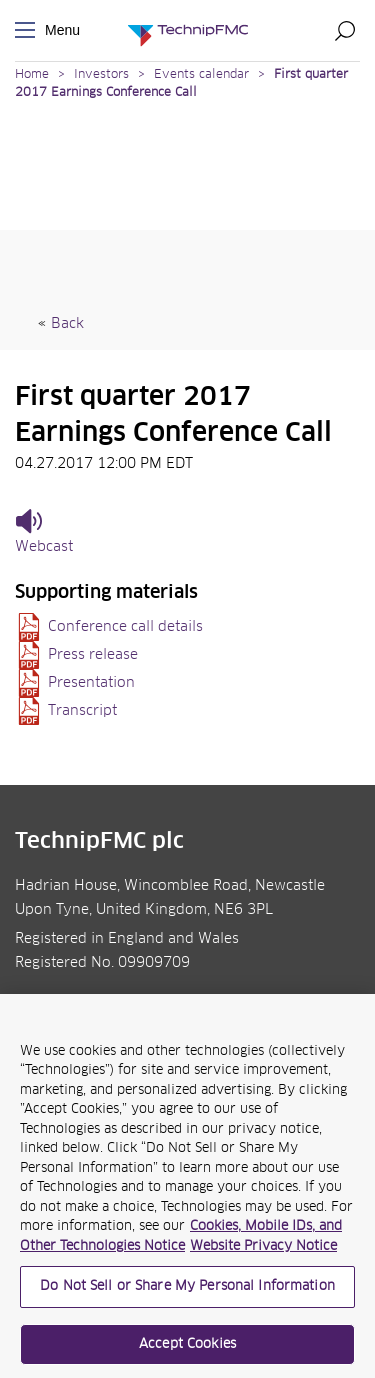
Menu (29, 30)
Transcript (82, 711)
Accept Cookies (187, 1350)
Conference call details (125, 627)
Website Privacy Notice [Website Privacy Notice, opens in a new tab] (263, 1252)
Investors (101, 75)
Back (67, 324)
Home (32, 75)
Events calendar (201, 75)
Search (345, 30)
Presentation (91, 683)
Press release (93, 655)
